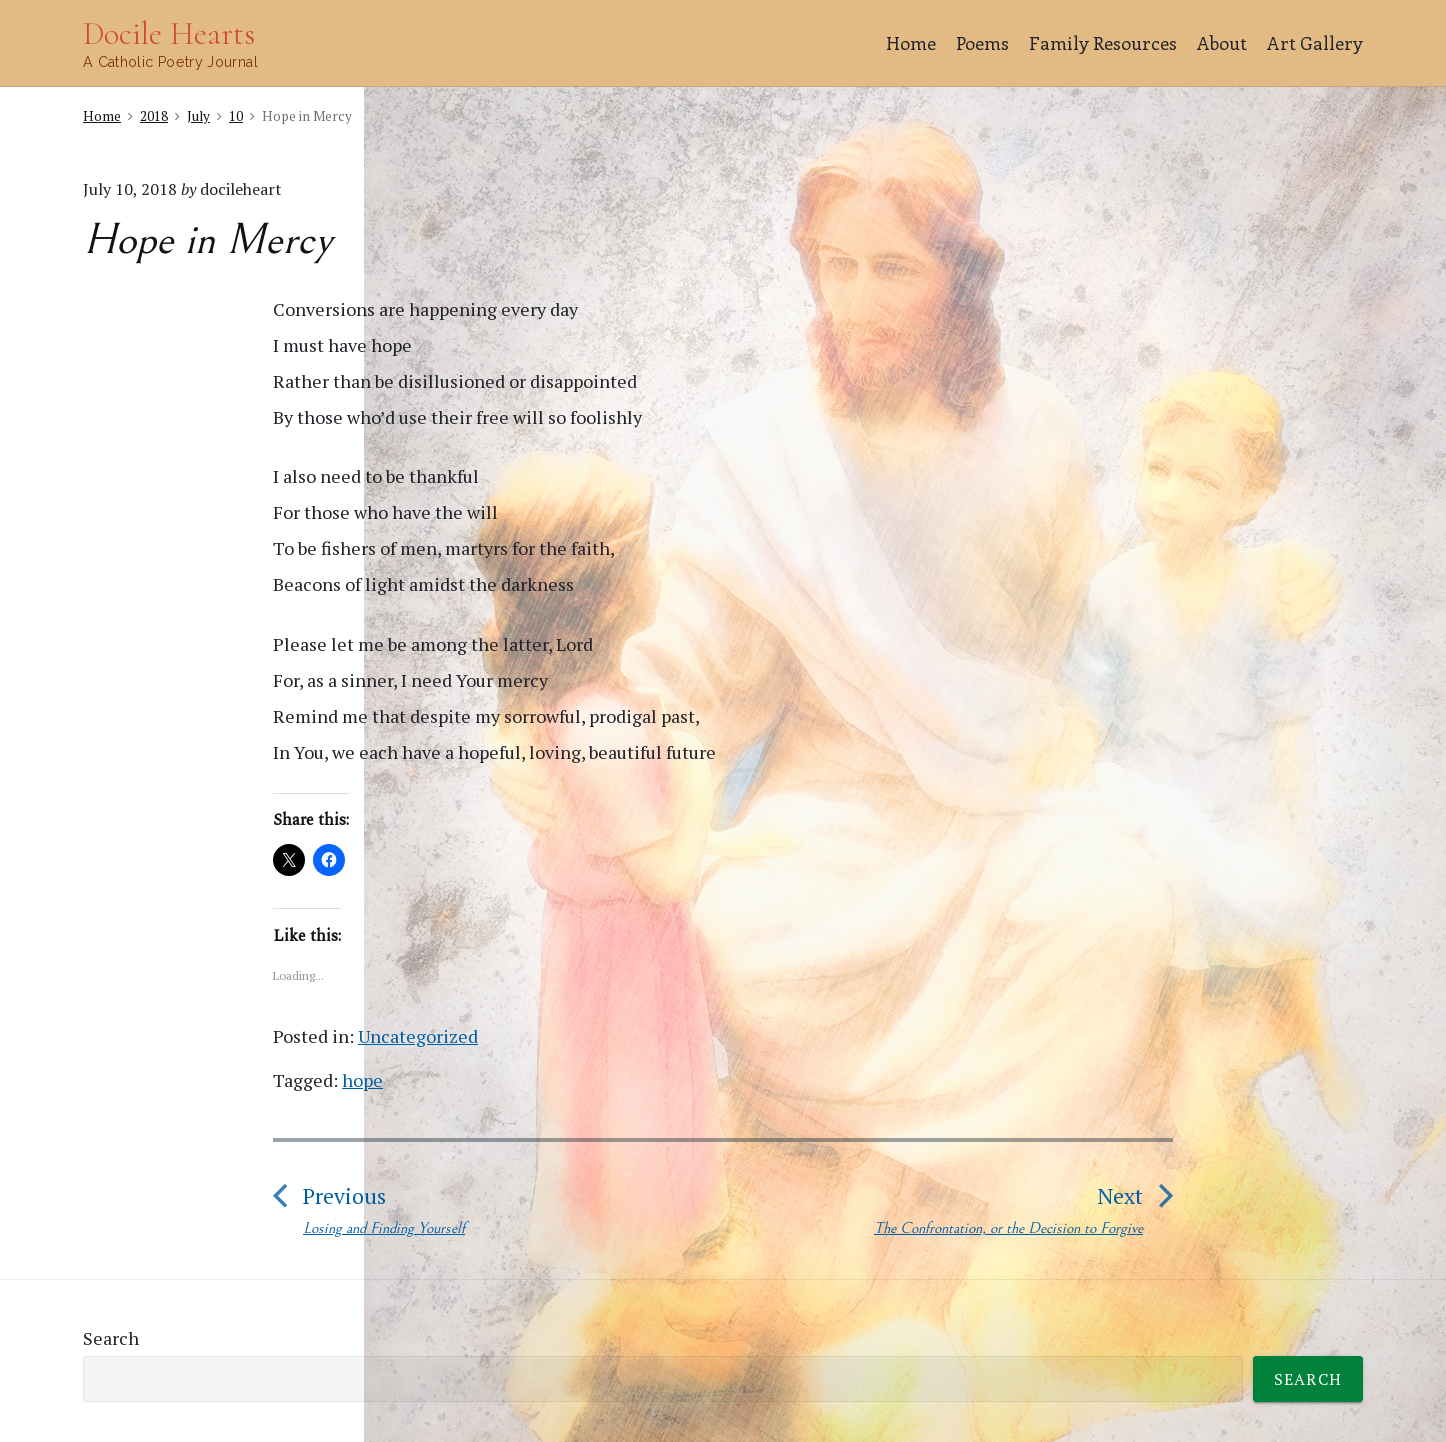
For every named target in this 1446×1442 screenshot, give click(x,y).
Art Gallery (1315, 43)
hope (362, 1080)
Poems (982, 43)
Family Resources (1103, 43)
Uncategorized (418, 1036)
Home (911, 43)
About (1222, 43)
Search (111, 1338)
